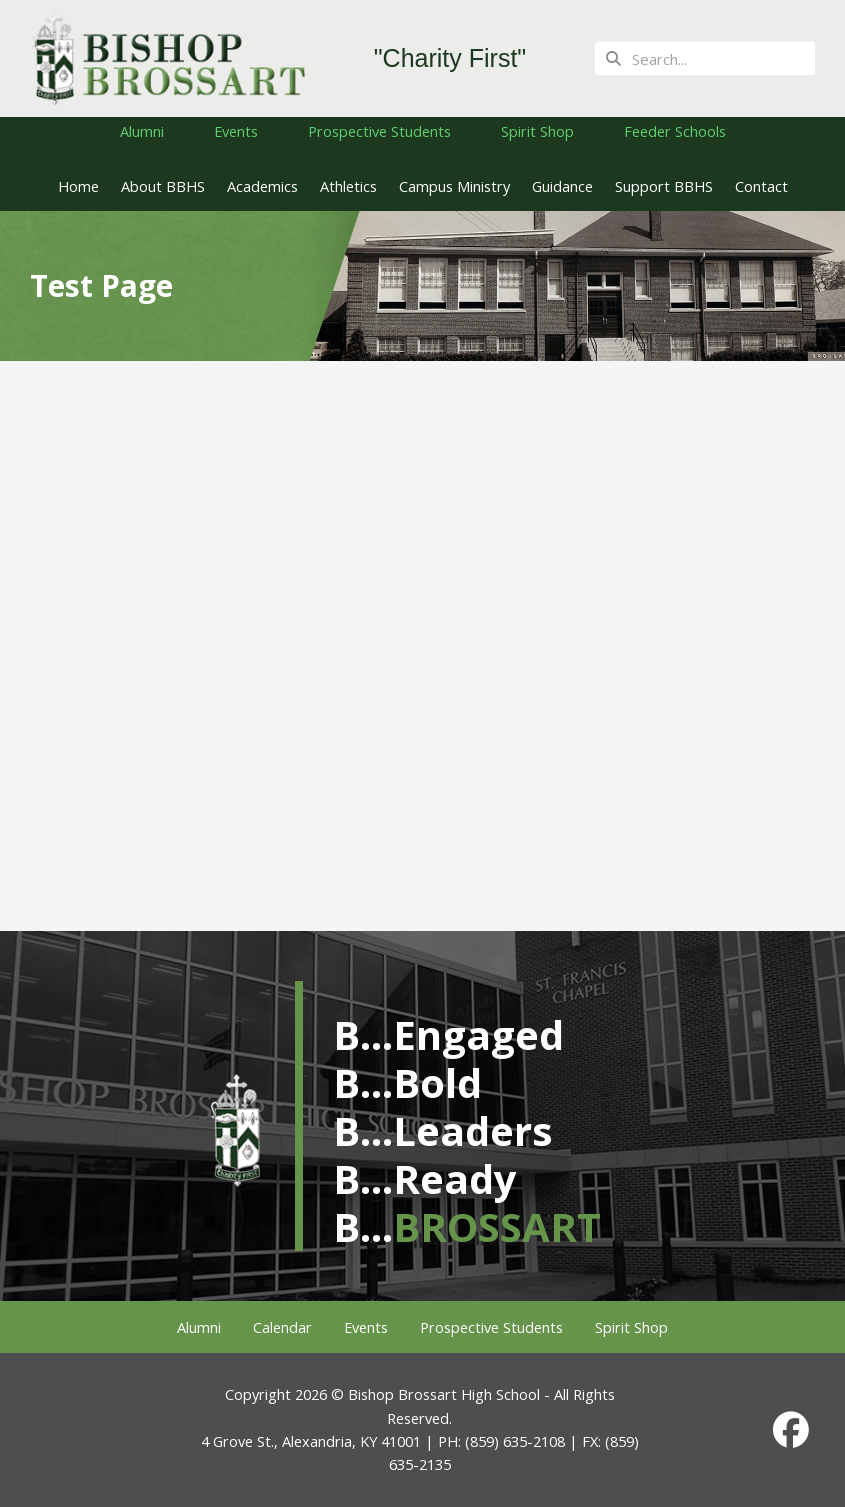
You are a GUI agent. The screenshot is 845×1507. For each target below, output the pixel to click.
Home (78, 186)
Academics (262, 186)
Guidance (562, 186)
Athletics (348, 186)
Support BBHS (664, 186)
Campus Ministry (454, 186)
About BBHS (163, 186)
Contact (761, 186)
